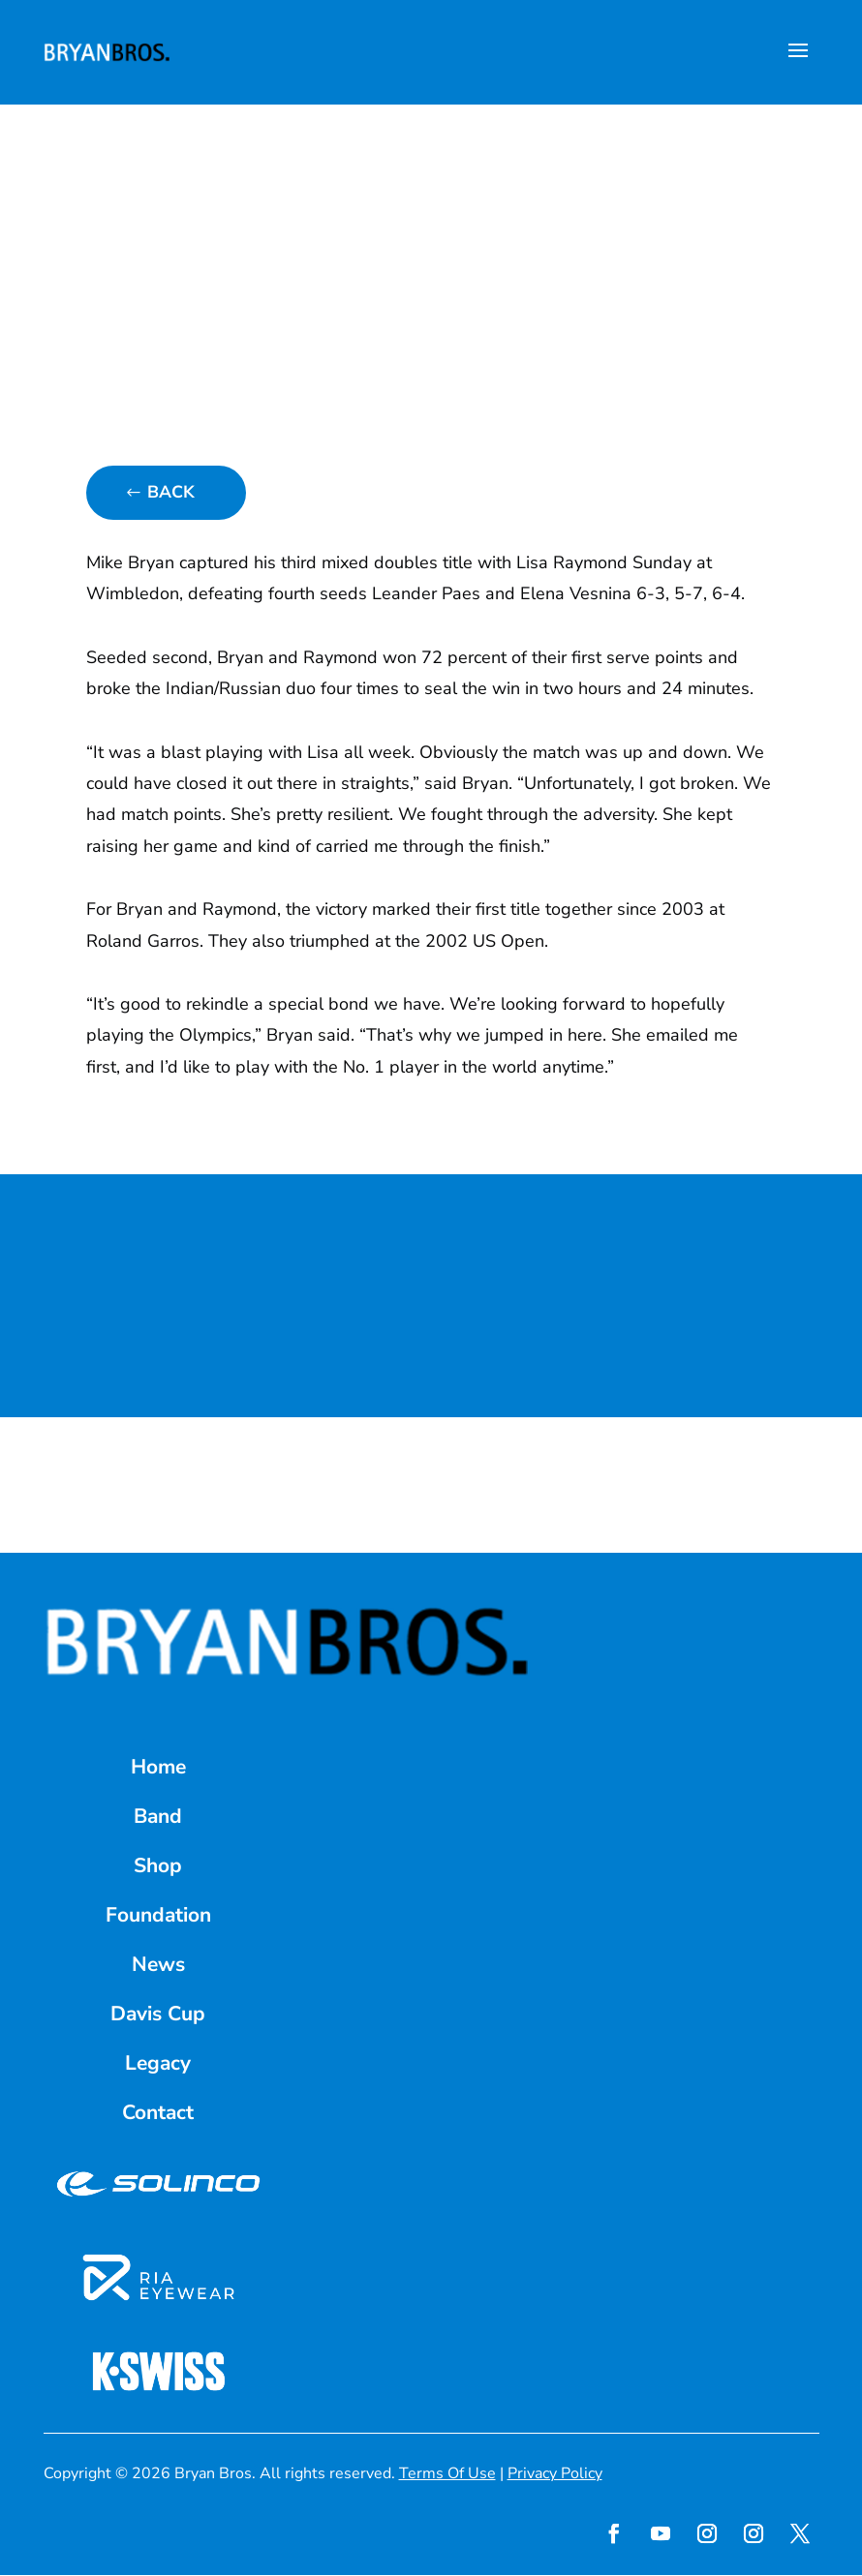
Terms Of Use (447, 2473)
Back (171, 492)
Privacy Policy (555, 2473)
